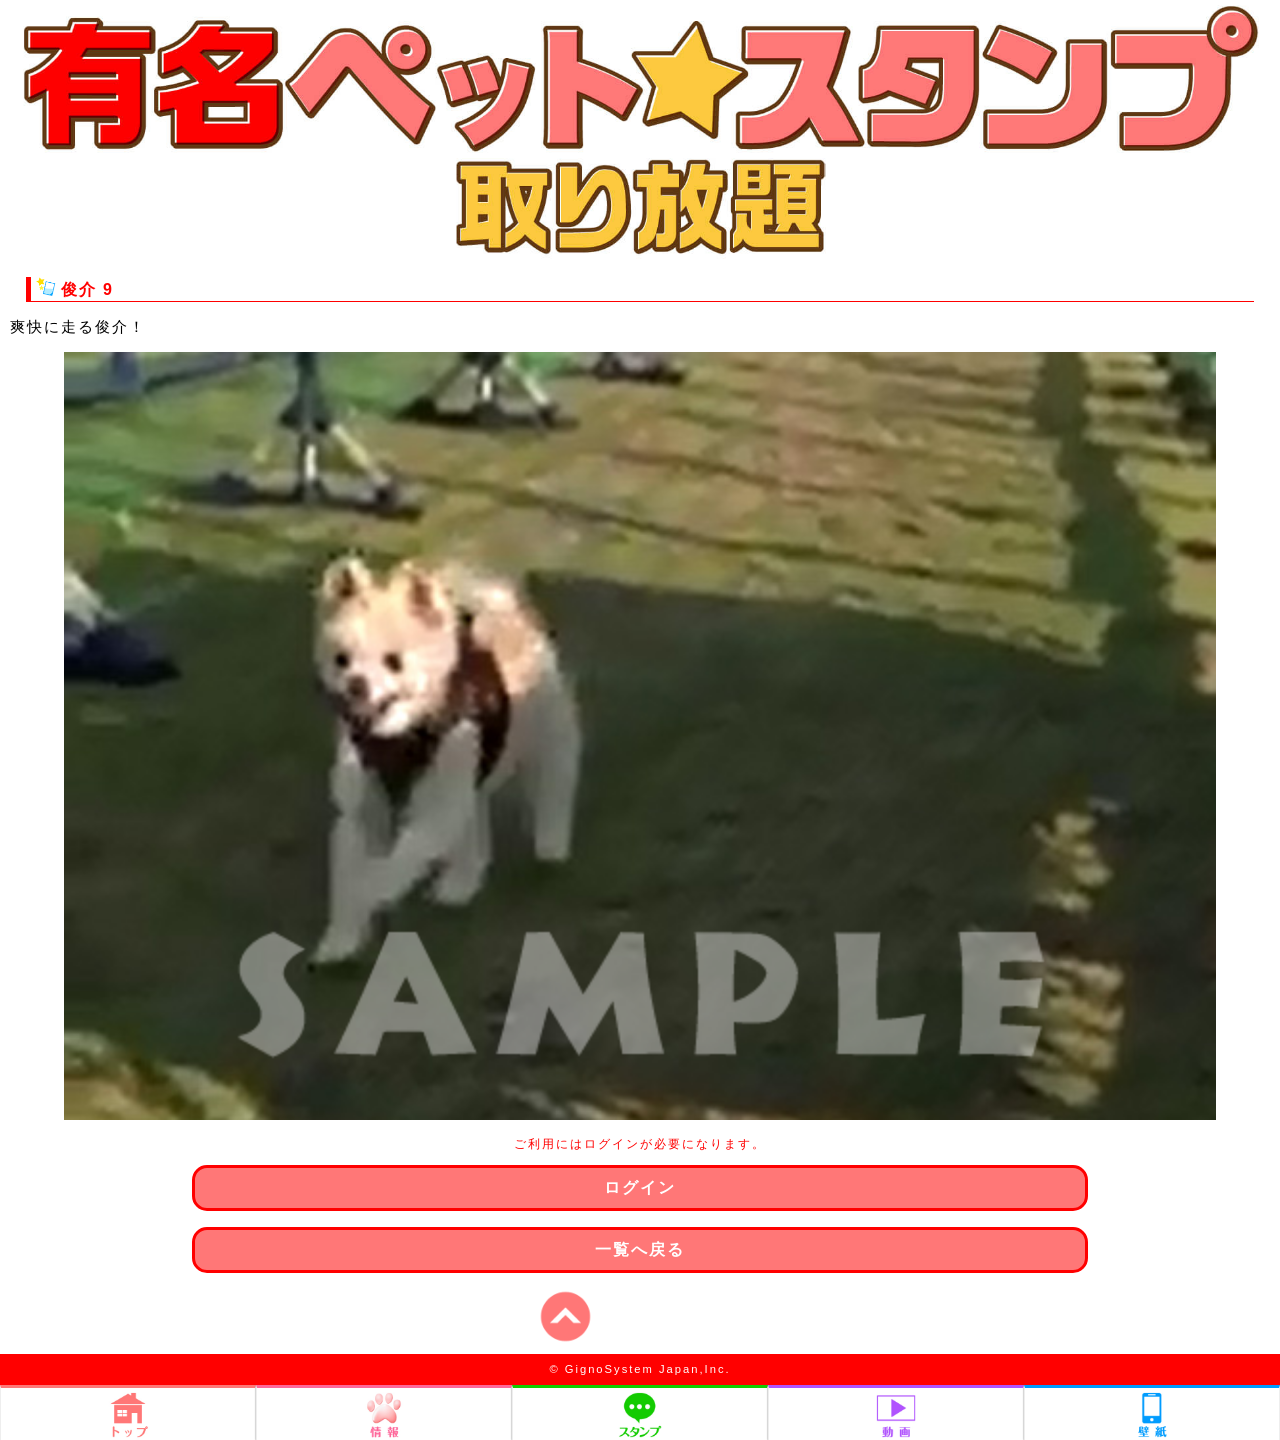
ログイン (640, 1187)
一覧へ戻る (640, 1249)
